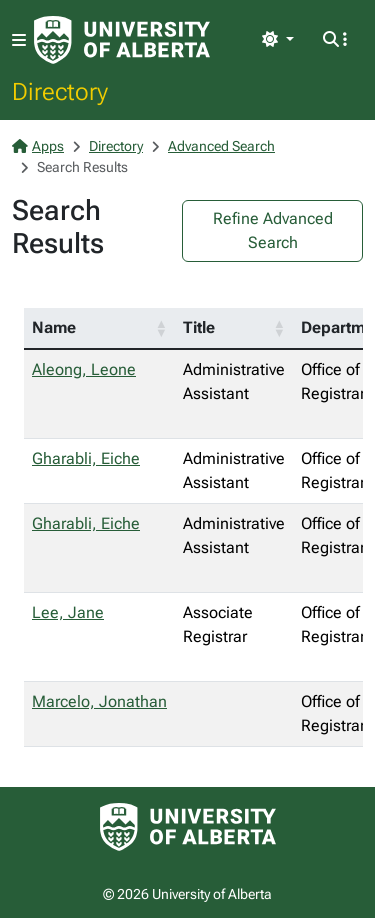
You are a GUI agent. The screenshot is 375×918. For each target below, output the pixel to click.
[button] (161, 328)
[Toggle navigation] (19, 40)
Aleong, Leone (84, 369)
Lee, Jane (68, 612)
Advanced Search (221, 146)
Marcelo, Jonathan (99, 701)
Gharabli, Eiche (86, 458)
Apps (38, 146)
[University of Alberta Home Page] (122, 40)
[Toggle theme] (278, 40)
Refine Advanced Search (273, 230)
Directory (60, 91)
